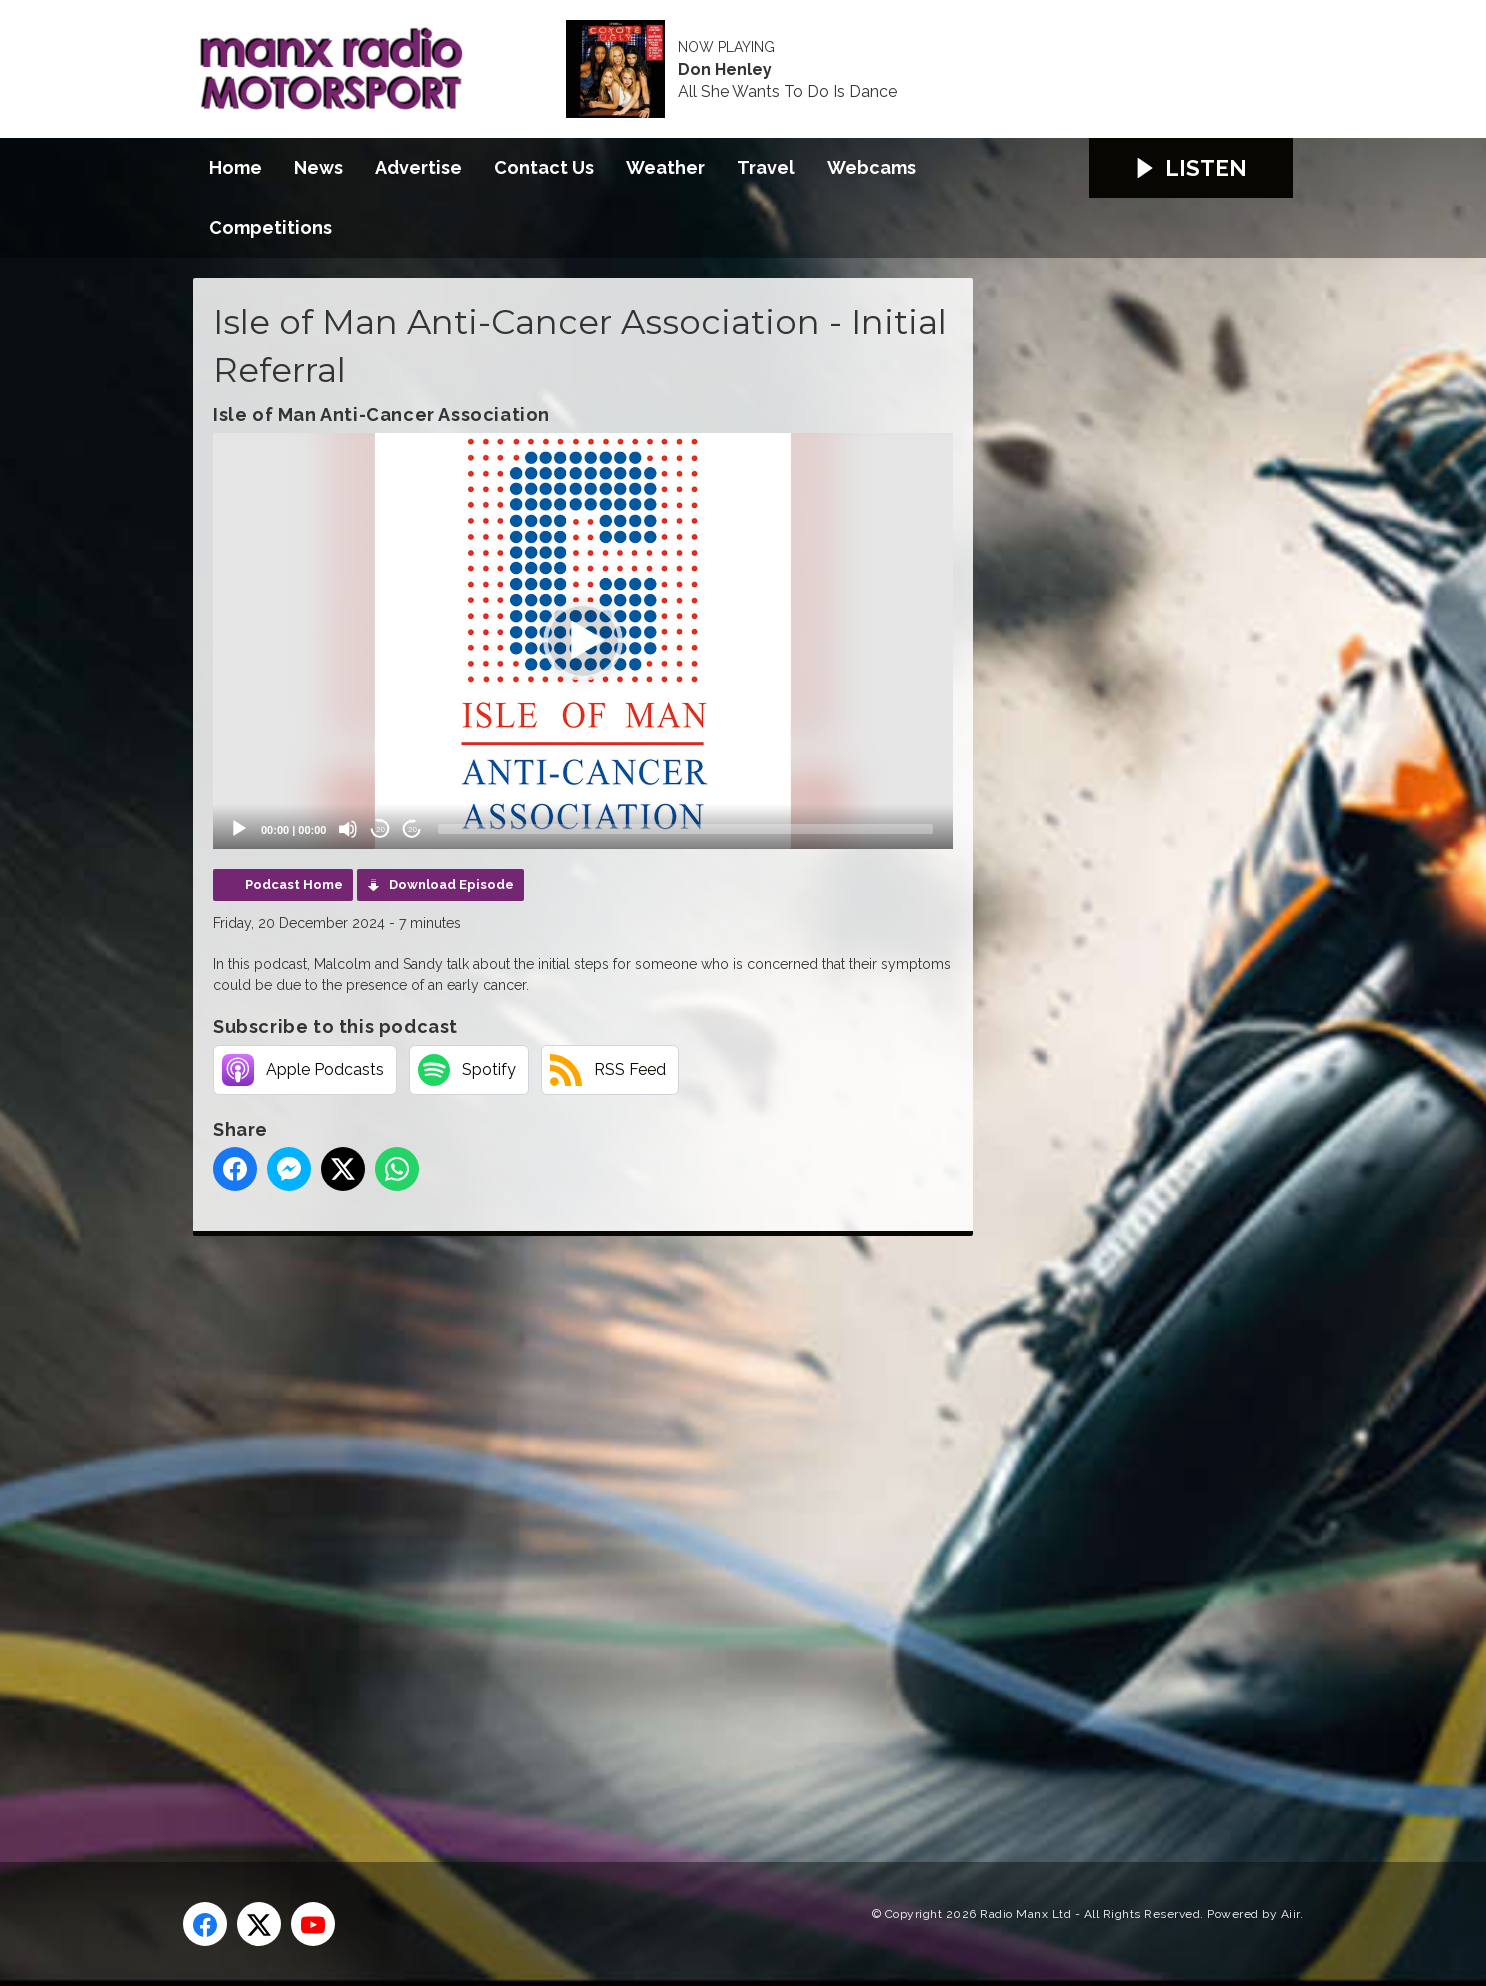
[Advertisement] (568, 1526)
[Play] (239, 829)
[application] (583, 641)
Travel (766, 167)
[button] (583, 641)
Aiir (1290, 1914)
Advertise (418, 167)
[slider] (685, 829)
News (318, 167)
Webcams (871, 167)
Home (235, 167)
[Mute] (348, 829)
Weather (665, 167)
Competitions (270, 227)
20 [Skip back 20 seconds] (380, 829)
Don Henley (725, 70)
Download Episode (451, 884)
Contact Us (544, 167)
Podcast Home (294, 884)
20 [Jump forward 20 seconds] (412, 829)
